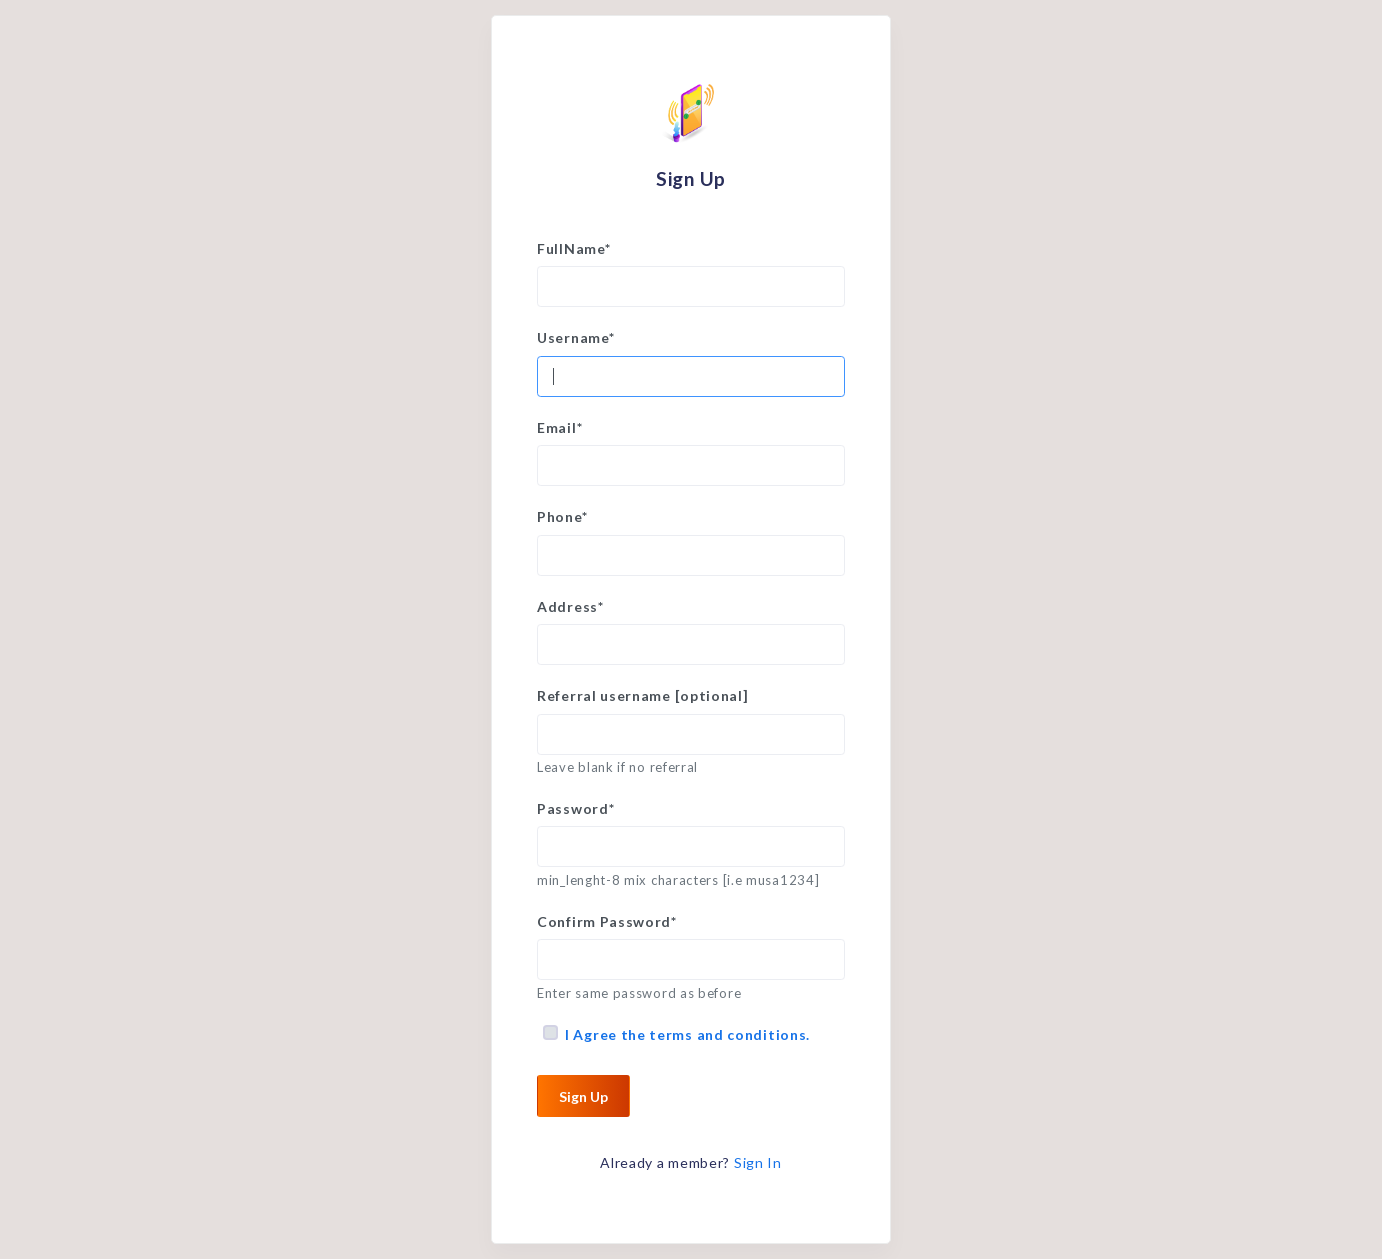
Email (559, 427)
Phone (562, 516)
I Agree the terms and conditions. (687, 1034)
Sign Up (583, 1096)
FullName (573, 248)
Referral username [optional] (643, 695)
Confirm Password (607, 921)
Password (575, 808)
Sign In (758, 1162)
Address (570, 606)
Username (575, 337)
